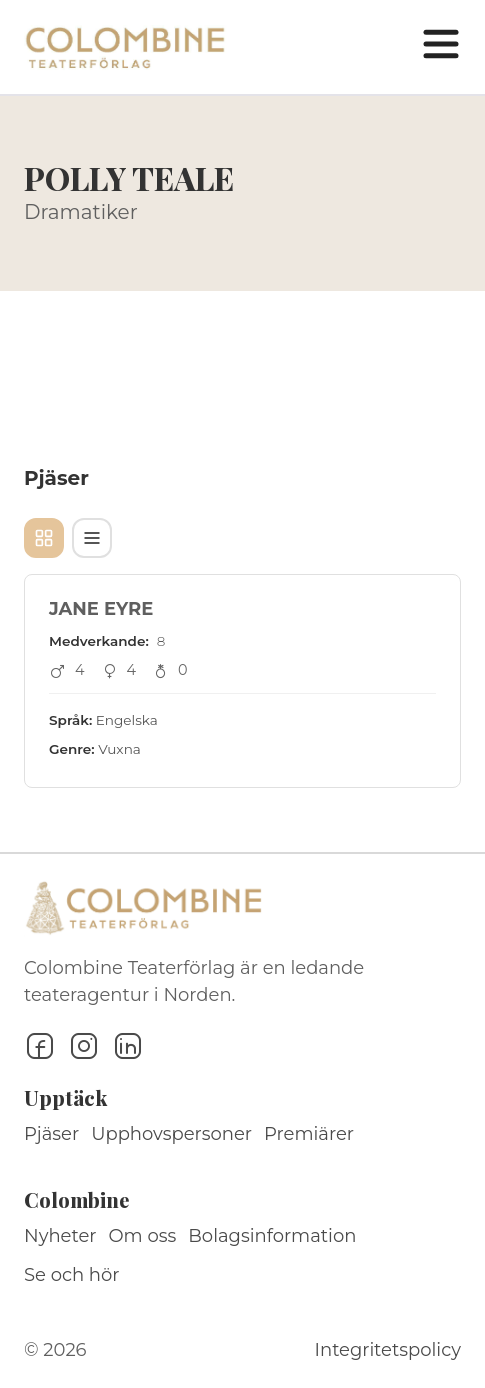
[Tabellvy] (92, 538)
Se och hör (72, 1275)
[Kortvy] (44, 538)
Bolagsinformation (272, 1236)
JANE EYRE (101, 609)
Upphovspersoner (171, 1134)
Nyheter (60, 1236)
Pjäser (51, 1134)
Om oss (143, 1236)
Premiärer (309, 1134)
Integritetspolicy (388, 1350)
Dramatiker (81, 212)
